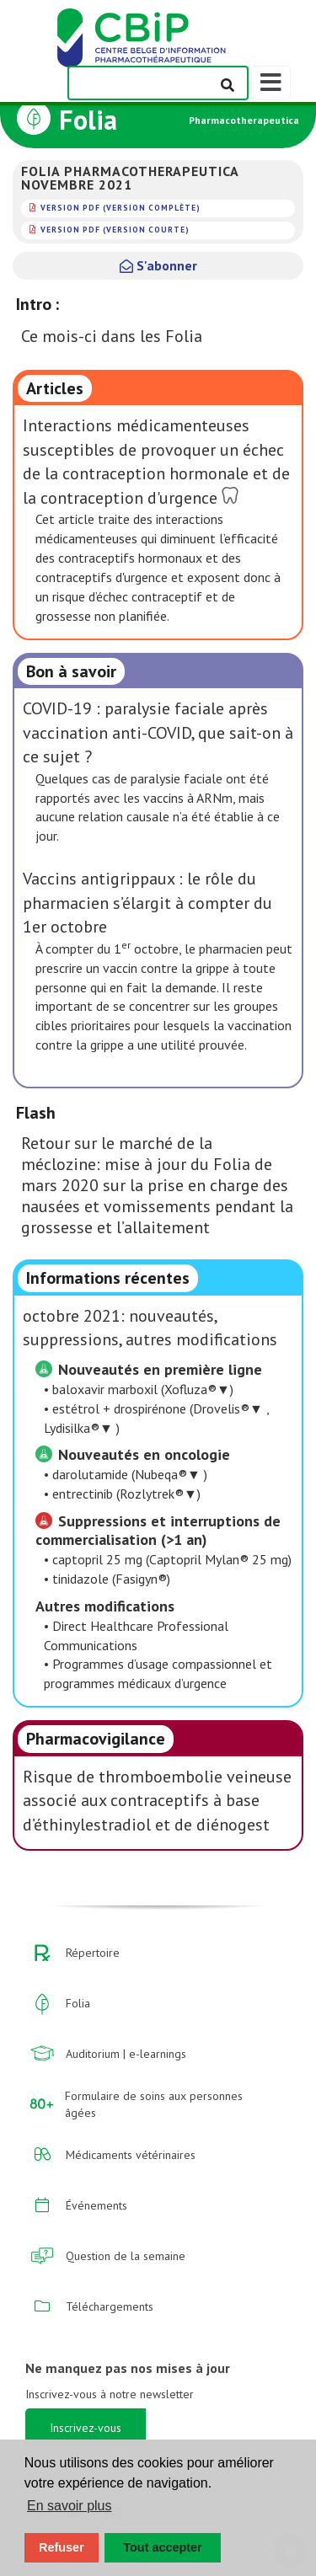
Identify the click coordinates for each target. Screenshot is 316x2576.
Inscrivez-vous (85, 2427)
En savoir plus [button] (69, 2506)
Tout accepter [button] (162, 2547)
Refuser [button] (61, 2547)
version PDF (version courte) (115, 229)
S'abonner (158, 265)
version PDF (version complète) (120, 207)
